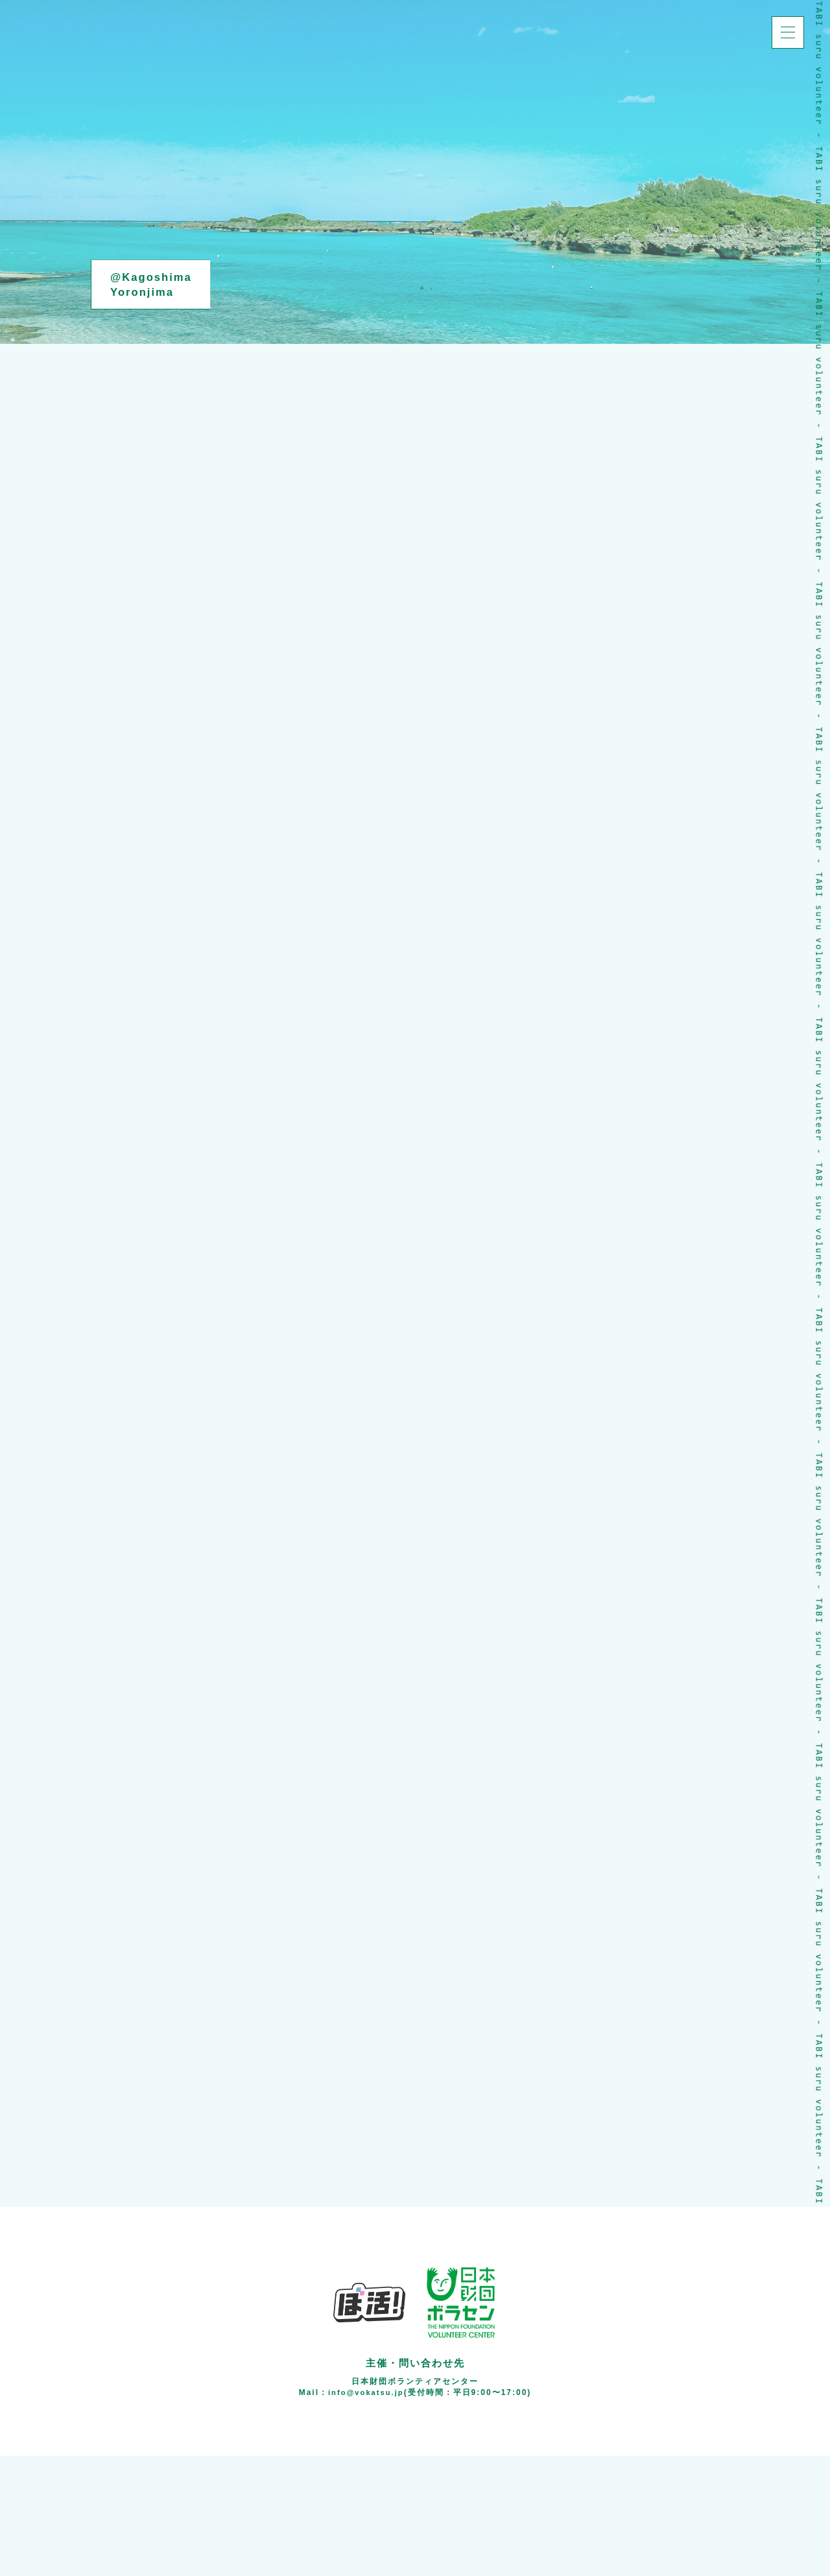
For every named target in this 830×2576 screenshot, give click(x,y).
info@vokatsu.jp (366, 2511)
